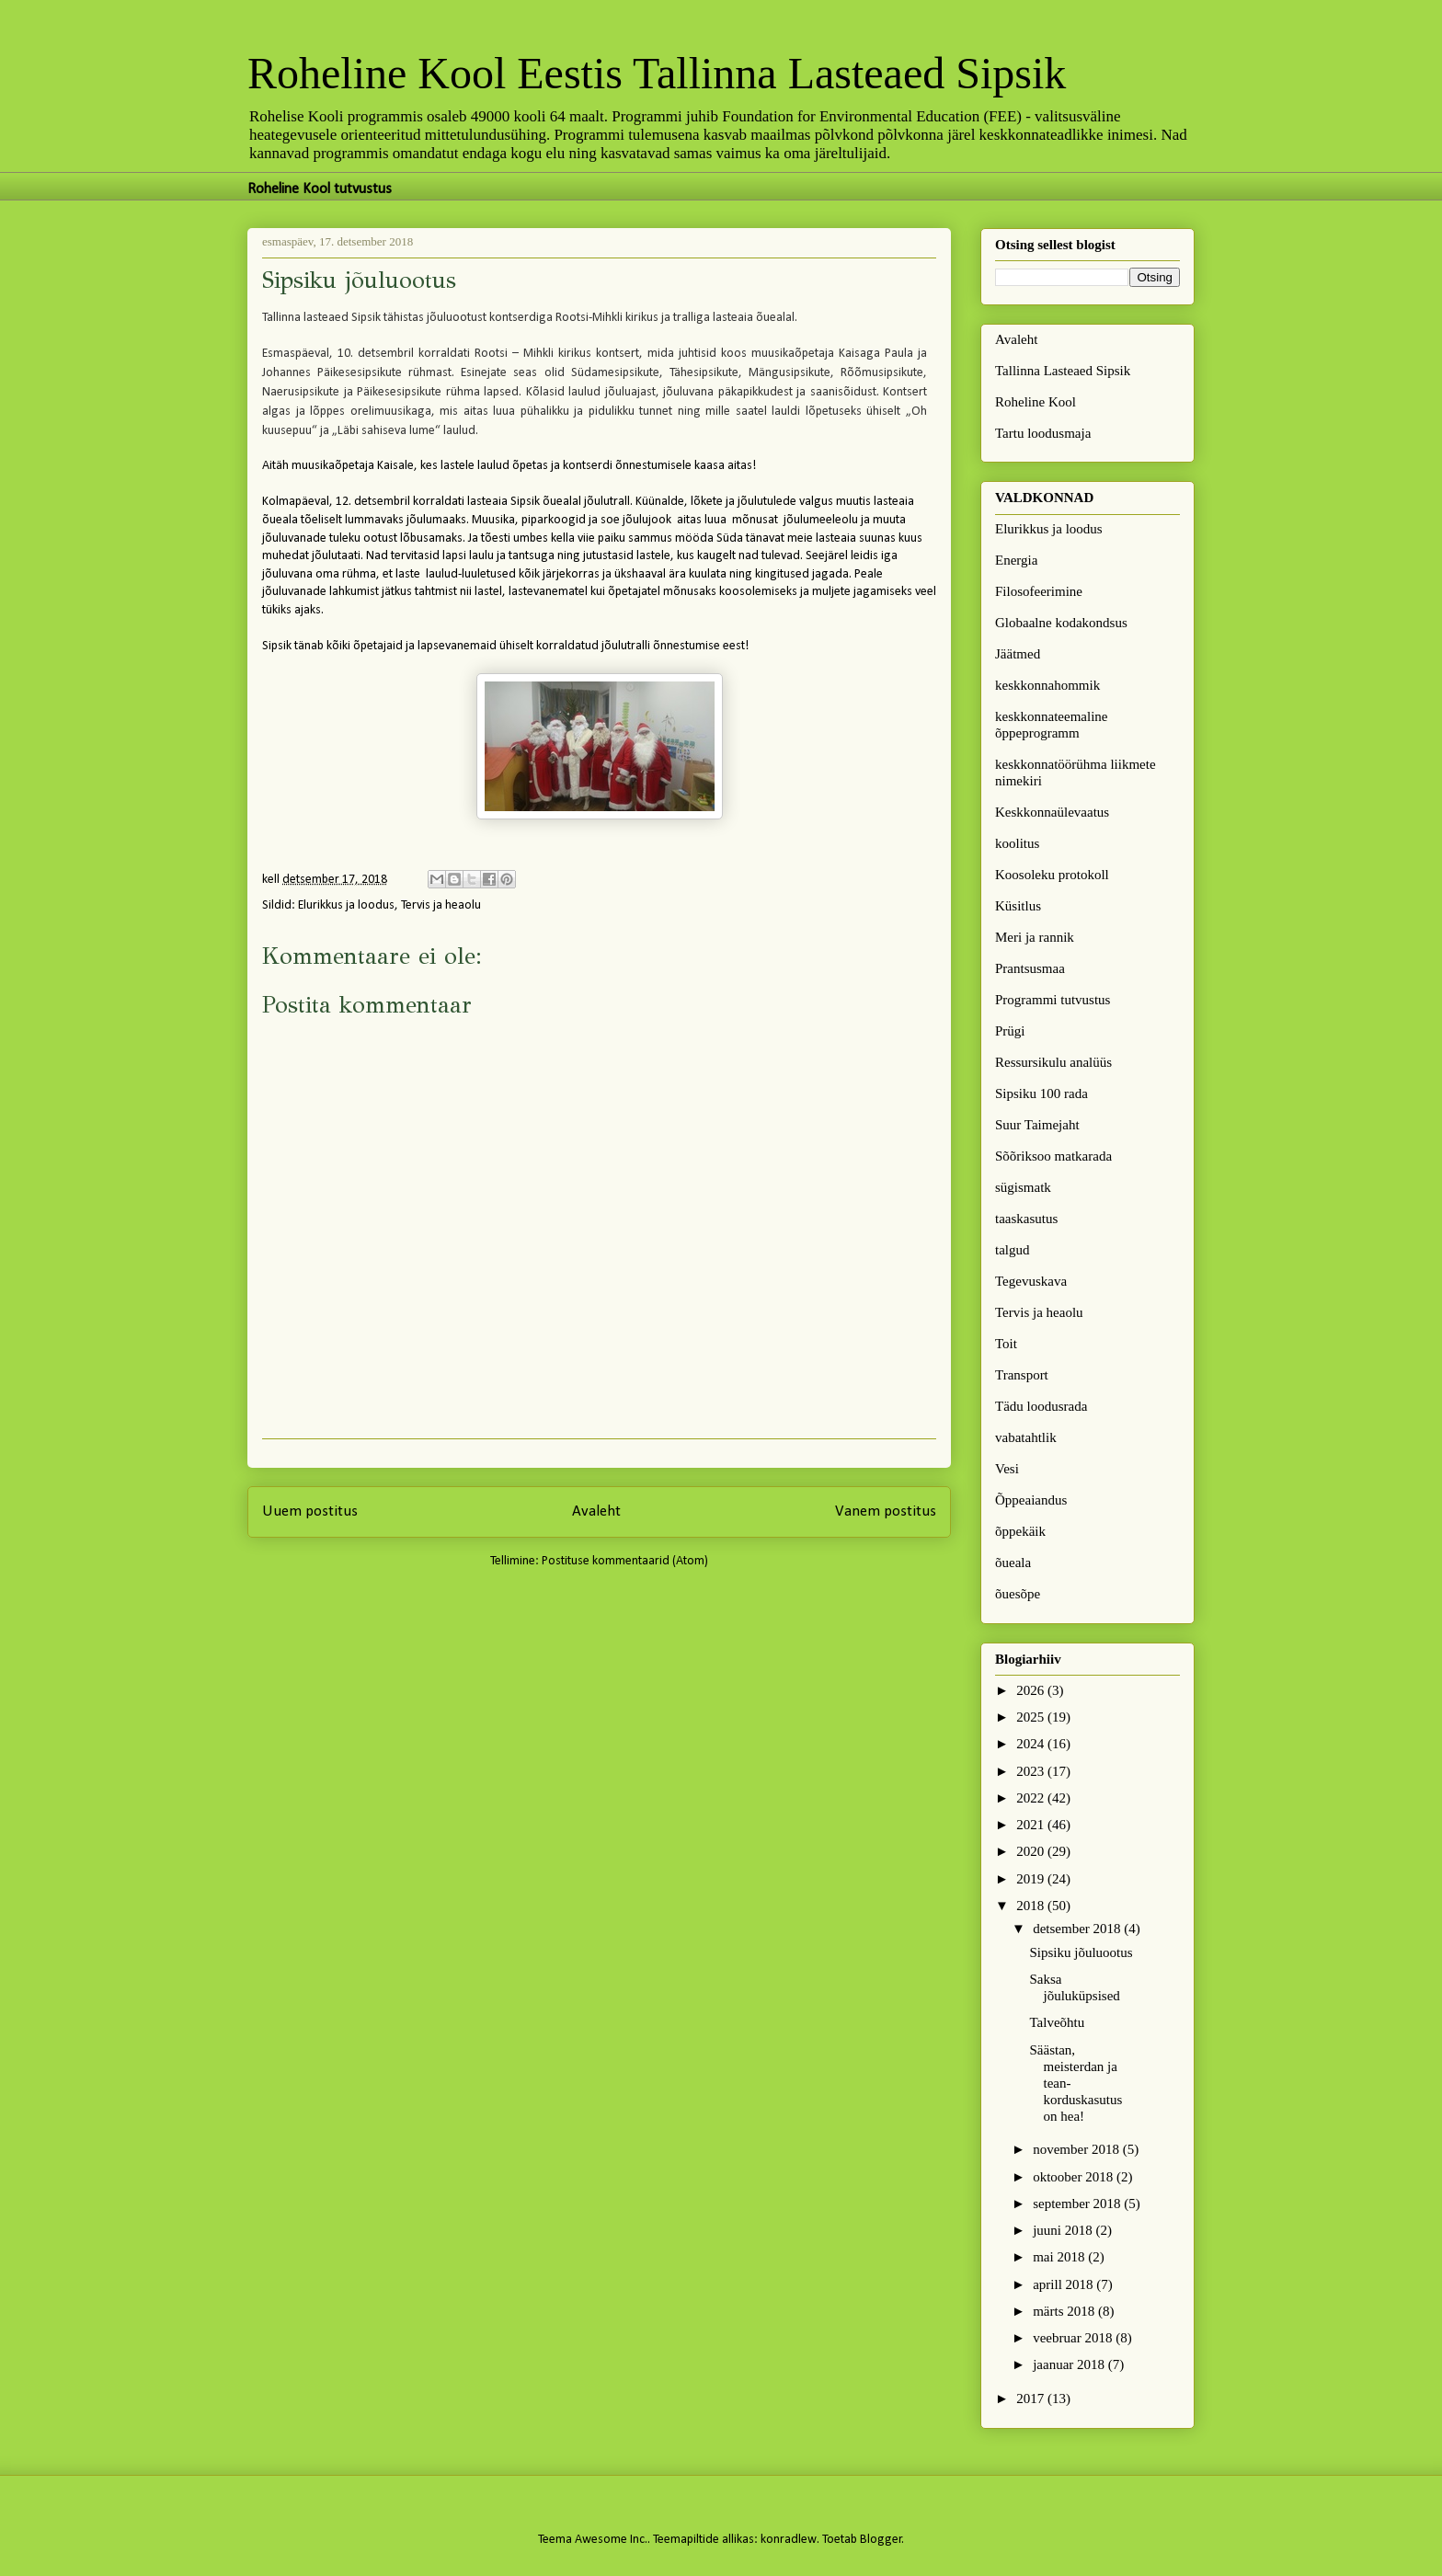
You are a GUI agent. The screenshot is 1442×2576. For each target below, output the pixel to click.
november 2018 (1077, 2149)
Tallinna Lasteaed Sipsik (1062, 370)
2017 (1031, 2398)
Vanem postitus (885, 1511)
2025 (1031, 1717)
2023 (1031, 1771)
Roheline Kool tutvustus (319, 189)
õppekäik (1020, 1531)
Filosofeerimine (1038, 591)
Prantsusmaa (1030, 968)
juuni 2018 (1064, 2230)
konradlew (789, 2540)
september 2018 (1078, 2203)
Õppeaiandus (1031, 1500)
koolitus (1017, 843)
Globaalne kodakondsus (1061, 622)
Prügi (1010, 1031)
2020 (1031, 1851)
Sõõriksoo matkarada (1053, 1156)
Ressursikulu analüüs (1053, 1062)
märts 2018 (1065, 2311)
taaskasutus (1026, 1218)
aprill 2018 (1064, 2284)
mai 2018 (1060, 2257)
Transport (1021, 1375)
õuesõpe (1017, 1593)
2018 (1031, 1905)
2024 (1031, 1743)
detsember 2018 (1078, 1928)
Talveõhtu (1057, 2022)
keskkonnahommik (1047, 685)
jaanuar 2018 (1070, 2364)
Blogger (881, 2540)
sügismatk (1023, 1187)
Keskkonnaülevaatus (1052, 812)
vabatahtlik (1026, 1437)
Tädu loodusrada (1041, 1406)
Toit (1006, 1343)
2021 (1031, 1824)
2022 (1031, 1798)
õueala (1013, 1562)
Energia (1016, 560)
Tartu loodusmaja (1043, 433)
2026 (1031, 1690)
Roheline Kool (1035, 402)
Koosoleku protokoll (1052, 874)
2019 (1031, 1879)
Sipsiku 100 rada (1041, 1093)
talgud (1012, 1249)
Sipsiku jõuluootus (1081, 1952)
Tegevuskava (1031, 1281)
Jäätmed (1017, 654)
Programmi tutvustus (1052, 999)
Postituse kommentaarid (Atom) (625, 1561)
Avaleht (596, 1511)
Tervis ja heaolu (441, 905)
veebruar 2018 (1074, 2337)
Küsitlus (1018, 906)
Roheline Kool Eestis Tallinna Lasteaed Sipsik (656, 73)
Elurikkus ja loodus (346, 905)
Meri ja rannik (1034, 937)
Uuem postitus (310, 1511)
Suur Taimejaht (1037, 1124)
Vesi (1007, 1468)
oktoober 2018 (1074, 2177)
